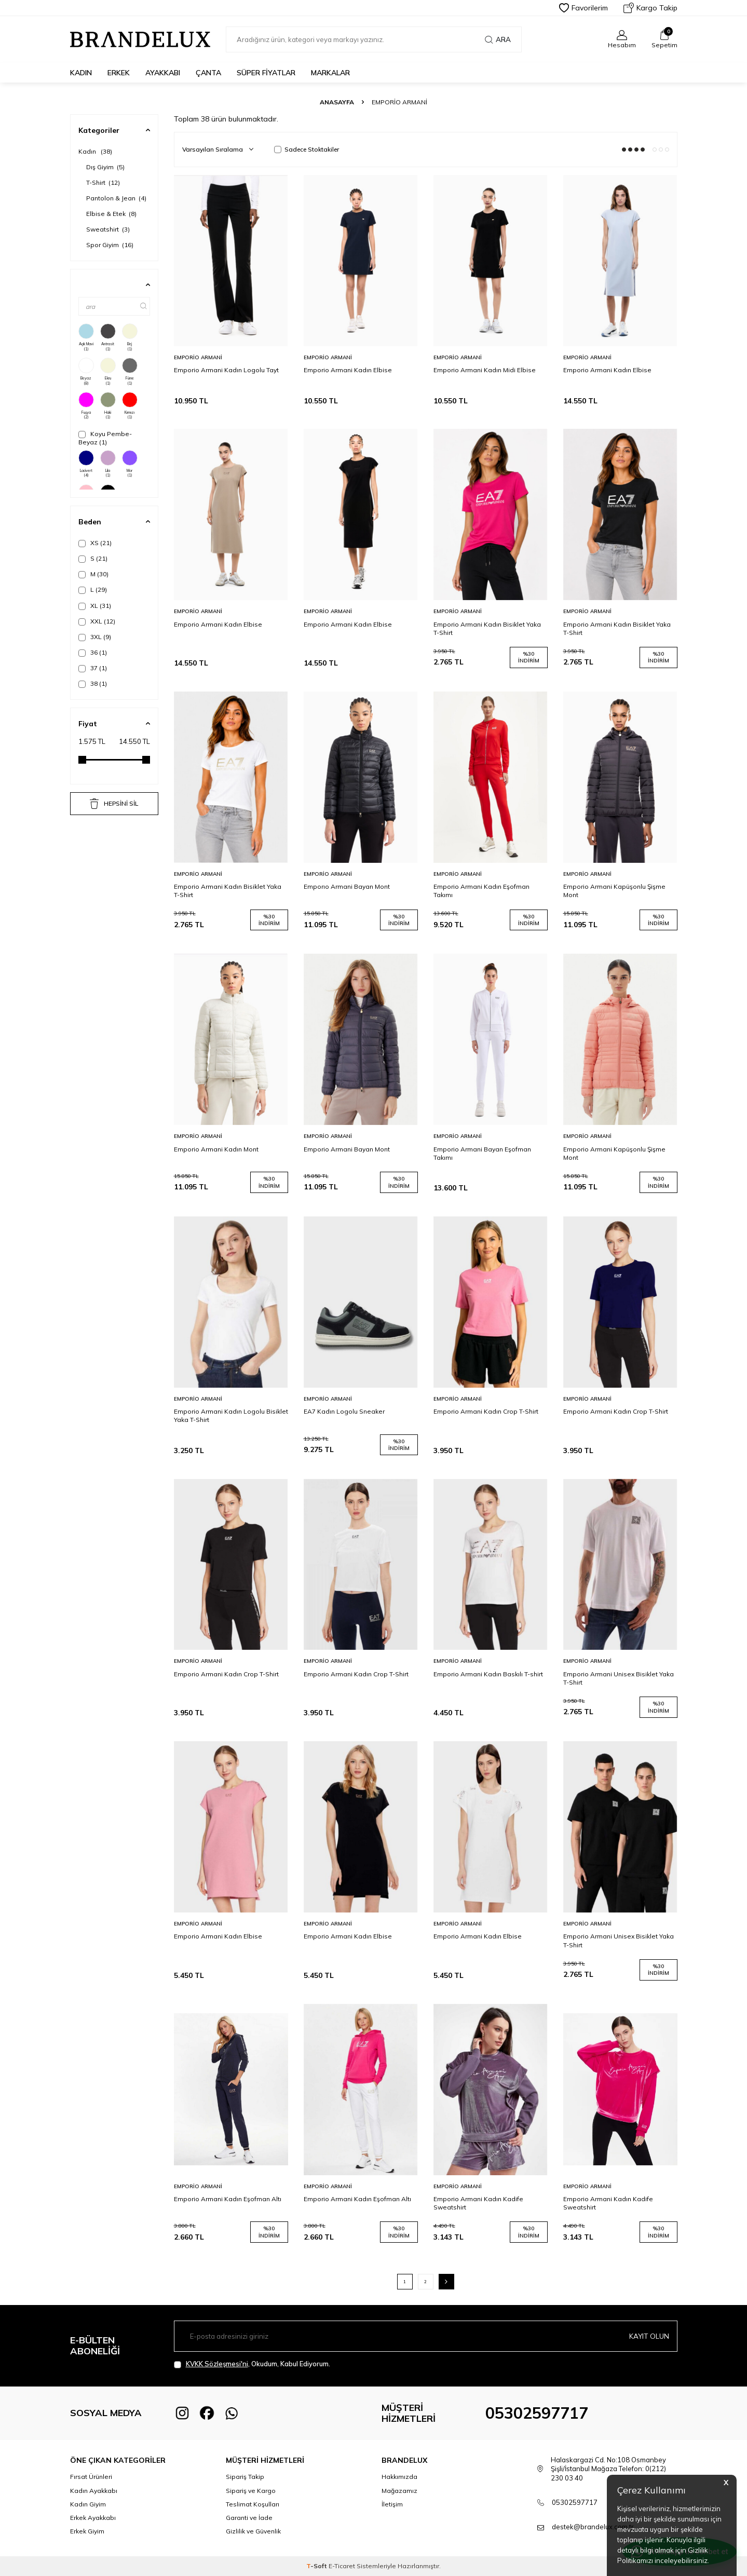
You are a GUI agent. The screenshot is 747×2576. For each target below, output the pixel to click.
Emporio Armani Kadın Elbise (348, 370)
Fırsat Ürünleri (91, 2476)
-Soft (317, 2566)
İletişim (392, 2504)
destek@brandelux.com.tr (593, 2527)
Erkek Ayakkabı (93, 2517)
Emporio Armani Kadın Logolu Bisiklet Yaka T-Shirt (231, 1415)
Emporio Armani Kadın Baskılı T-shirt (488, 1674)
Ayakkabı (162, 72)
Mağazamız (399, 2490)
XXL (96, 621)
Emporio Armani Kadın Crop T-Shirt (485, 1411)
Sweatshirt (108, 229)
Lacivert (86, 464)
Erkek (118, 72)
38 (92, 684)
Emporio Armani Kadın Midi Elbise (484, 370)
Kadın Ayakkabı (93, 2490)
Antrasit (108, 337)
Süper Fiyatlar (266, 72)
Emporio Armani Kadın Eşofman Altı (227, 2199)
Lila (108, 464)
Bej (130, 337)
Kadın (81, 72)
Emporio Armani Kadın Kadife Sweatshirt (478, 2203)
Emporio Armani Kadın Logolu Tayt (226, 370)
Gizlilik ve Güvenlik (253, 2531)
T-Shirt (103, 182)
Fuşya (86, 406)
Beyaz (86, 372)
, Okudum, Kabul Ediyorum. (252, 2364)
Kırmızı (130, 406)
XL (94, 606)
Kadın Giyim (88, 2504)
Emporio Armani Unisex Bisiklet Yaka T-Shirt (618, 1678)
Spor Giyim (109, 245)
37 (92, 668)
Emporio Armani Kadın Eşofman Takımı (481, 891)
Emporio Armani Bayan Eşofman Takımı (482, 1153)
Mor (130, 464)
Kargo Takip (650, 8)
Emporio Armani (198, 357)
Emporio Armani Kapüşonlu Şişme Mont (614, 891)
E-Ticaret (342, 2566)
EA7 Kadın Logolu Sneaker (344, 1411)
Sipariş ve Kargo (251, 2490)
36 (92, 652)
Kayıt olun (648, 2336)
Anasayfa (337, 102)
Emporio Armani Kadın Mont (216, 1149)
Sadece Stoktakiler (306, 149)
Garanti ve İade (249, 2517)
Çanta (208, 72)
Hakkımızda (399, 2476)
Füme (130, 372)
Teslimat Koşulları (252, 2504)
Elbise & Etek (111, 214)
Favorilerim (583, 8)
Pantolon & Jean (116, 198)
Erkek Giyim (87, 2531)
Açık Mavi (86, 337)
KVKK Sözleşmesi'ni (217, 2364)
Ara (498, 39)
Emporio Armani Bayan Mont (347, 1149)
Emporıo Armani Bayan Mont (347, 886)
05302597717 (536, 2413)
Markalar (330, 72)
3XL (94, 637)
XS (95, 543)
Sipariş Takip (245, 2476)
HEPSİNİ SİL (114, 803)
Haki (108, 406)
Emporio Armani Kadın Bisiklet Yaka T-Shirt (487, 628)
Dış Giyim (105, 167)
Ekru (108, 372)
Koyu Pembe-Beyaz (105, 438)
